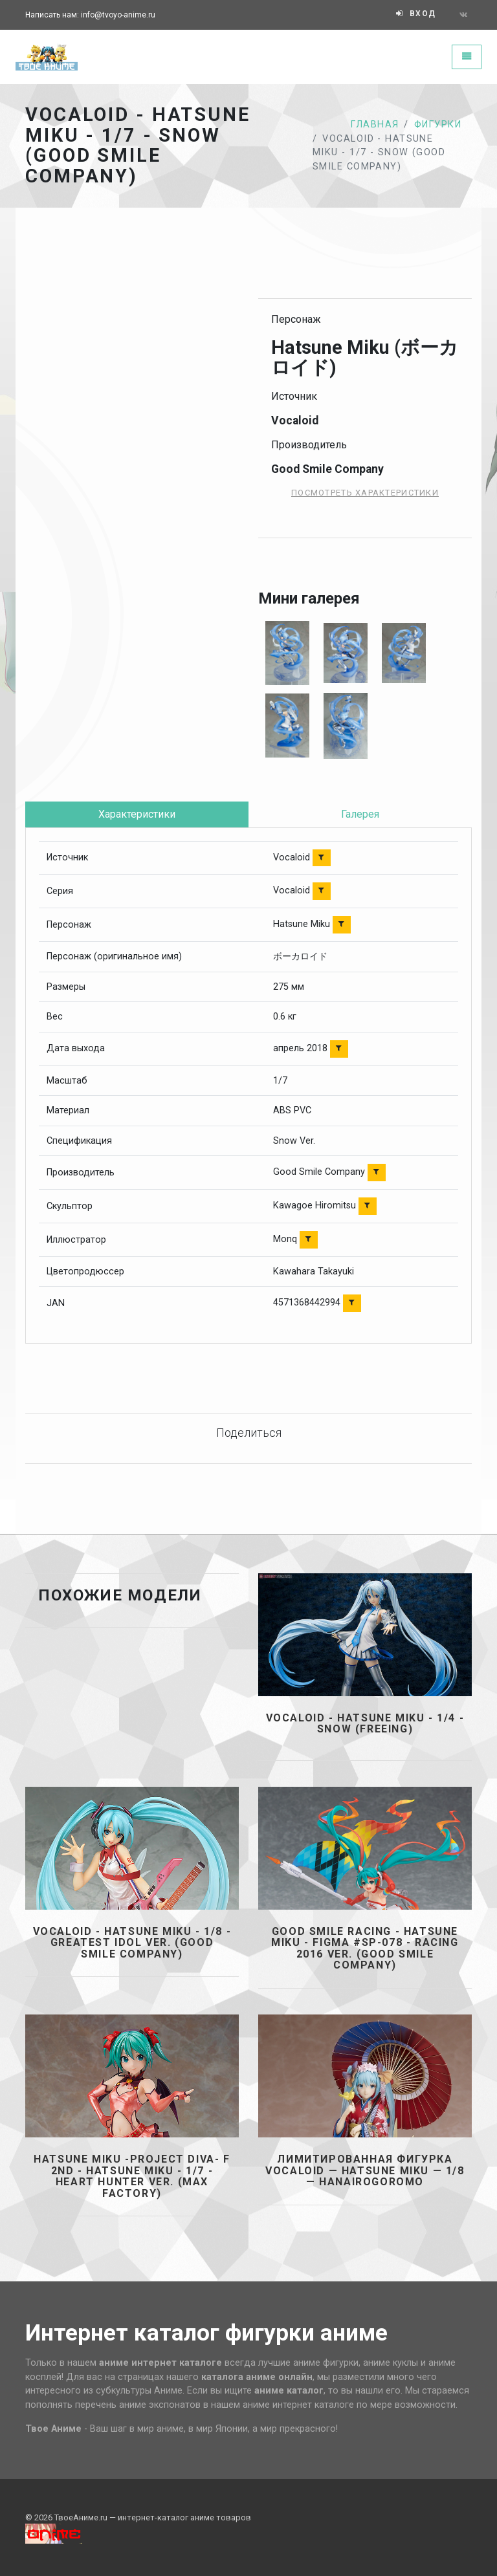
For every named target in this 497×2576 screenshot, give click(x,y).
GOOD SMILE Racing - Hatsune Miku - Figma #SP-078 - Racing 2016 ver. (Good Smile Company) (364, 1948)
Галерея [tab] (360, 814)
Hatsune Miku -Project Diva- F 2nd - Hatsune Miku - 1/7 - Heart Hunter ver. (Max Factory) (132, 2176)
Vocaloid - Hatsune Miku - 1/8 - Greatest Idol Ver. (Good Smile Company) (132, 1943)
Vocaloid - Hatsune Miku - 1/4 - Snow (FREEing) (365, 1723)
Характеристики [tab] (136, 814)
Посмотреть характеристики (365, 492)
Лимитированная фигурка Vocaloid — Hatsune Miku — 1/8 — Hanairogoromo (364, 2171)
